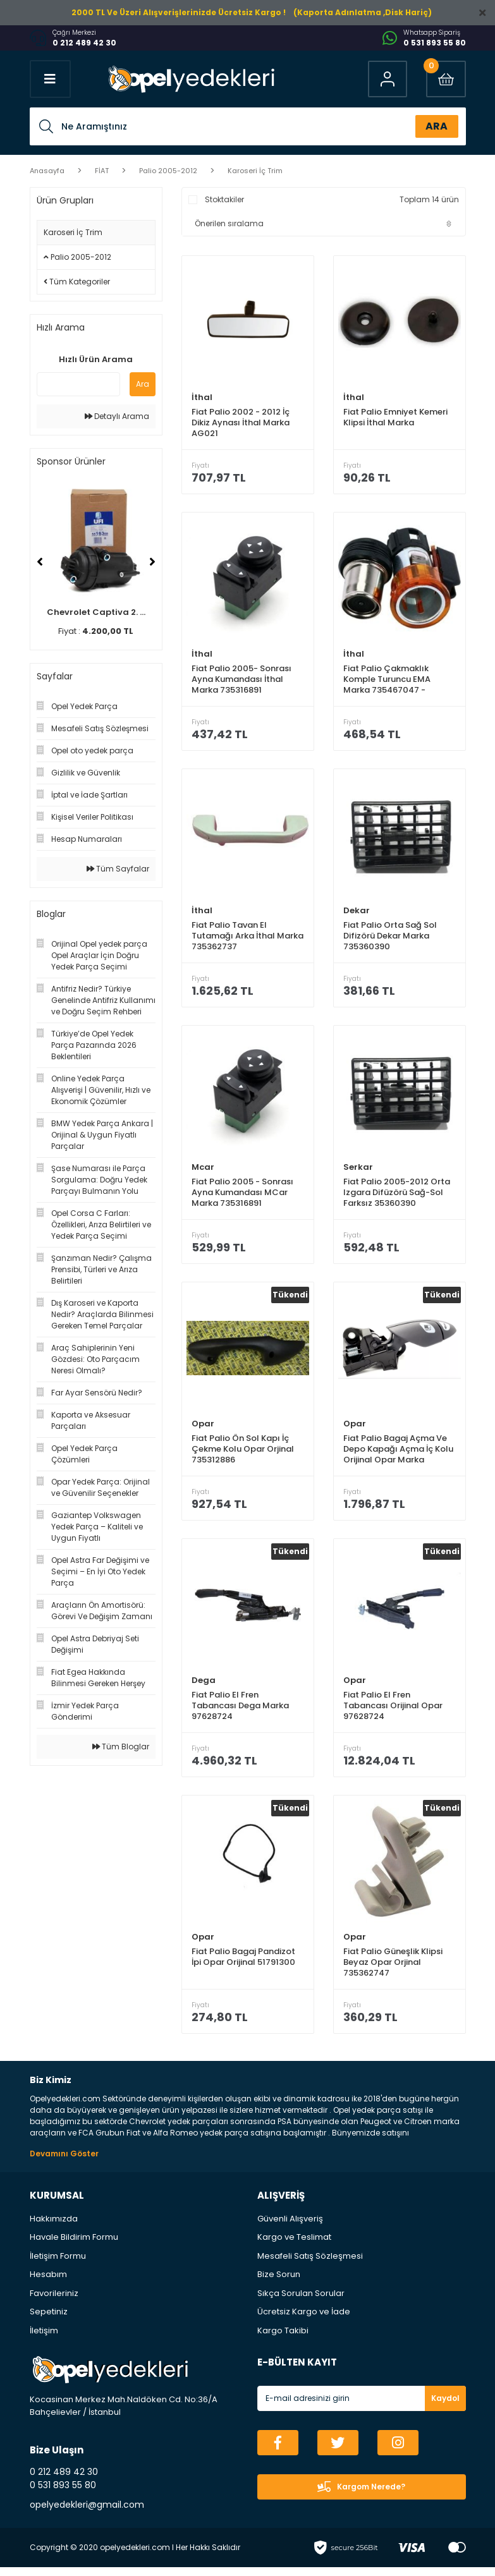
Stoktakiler (224, 199)
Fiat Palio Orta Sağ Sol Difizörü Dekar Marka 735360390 (390, 938)
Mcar (203, 1171)
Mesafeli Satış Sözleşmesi (310, 2265)
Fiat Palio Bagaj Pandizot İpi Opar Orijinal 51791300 (243, 1964)
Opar (203, 1429)
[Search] (248, 126)
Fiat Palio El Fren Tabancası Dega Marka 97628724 (240, 1712)
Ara (142, 384)
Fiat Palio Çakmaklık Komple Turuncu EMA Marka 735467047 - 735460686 (387, 680)
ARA (436, 126)
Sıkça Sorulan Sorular (301, 2302)
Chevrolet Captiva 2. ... (96, 612)
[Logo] (190, 79)
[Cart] (445, 79)
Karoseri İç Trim (255, 171)
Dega (204, 1686)
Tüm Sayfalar (118, 868)
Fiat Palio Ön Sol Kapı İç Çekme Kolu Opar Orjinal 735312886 (243, 1454)
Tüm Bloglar (120, 1746)
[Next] (152, 562)
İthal (202, 397)
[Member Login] (385, 79)
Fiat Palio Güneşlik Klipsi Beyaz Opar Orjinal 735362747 (393, 1969)
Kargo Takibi (283, 2339)
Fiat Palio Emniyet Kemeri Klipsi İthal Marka (395, 417)
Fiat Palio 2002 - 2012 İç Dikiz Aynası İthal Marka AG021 (241, 422)
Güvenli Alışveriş (290, 2227)
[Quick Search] (78, 384)
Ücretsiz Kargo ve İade (303, 2320)
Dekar (356, 913)
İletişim (44, 2339)
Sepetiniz (49, 2320)
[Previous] (40, 562)
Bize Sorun (278, 2283)
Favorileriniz (54, 2302)
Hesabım (48, 2283)
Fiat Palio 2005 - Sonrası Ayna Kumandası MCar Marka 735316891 (242, 1196)
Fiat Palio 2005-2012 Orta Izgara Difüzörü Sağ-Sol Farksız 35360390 (396, 1196)
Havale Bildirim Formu (74, 2246)
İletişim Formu (58, 2265)
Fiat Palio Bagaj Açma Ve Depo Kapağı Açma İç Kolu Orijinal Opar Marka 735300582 (398, 1454)
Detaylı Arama (117, 416)
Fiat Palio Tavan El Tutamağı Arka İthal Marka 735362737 (247, 938)
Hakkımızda (54, 2227)
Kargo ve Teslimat (294, 2246)
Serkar (358, 1171)
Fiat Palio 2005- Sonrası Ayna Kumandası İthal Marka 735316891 (241, 680)
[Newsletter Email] (361, 2407)
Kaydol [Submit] (445, 2407)
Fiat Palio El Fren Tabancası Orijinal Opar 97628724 (393, 1712)
